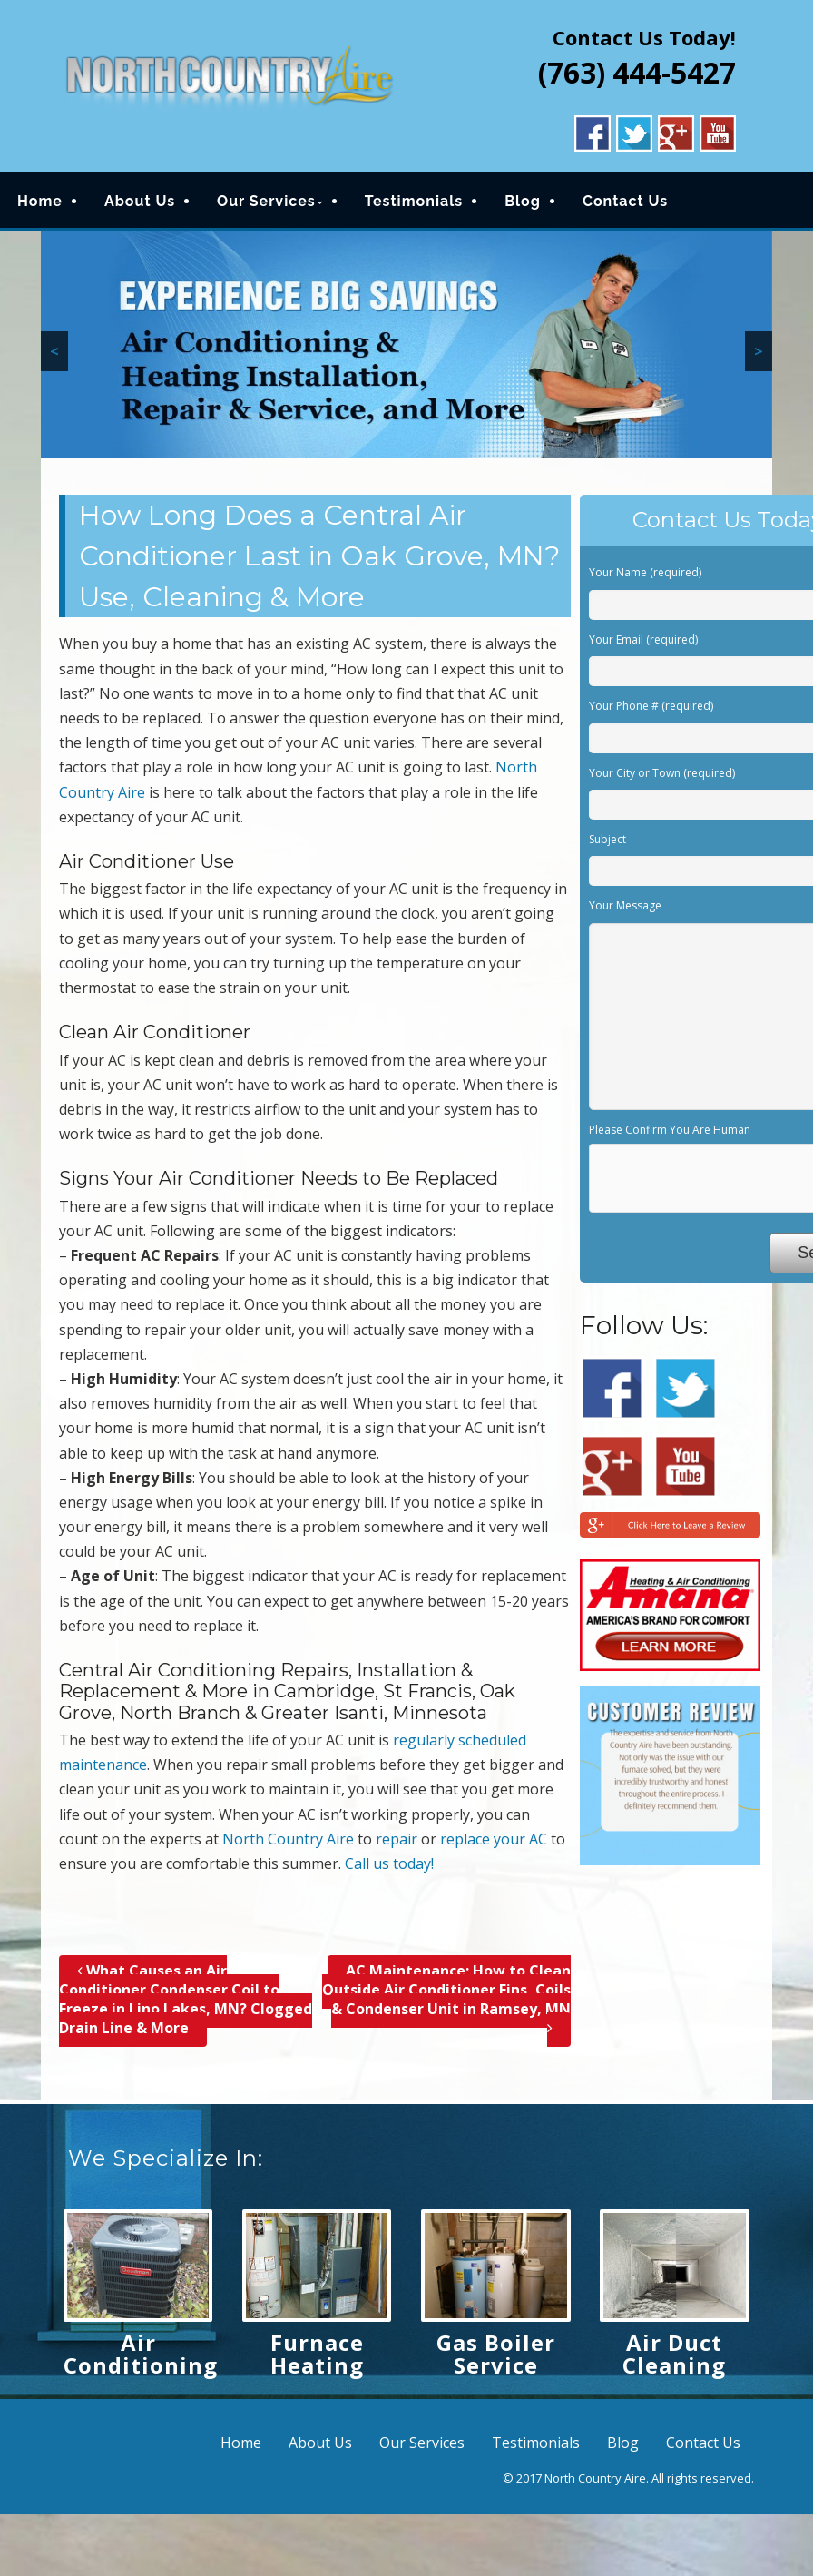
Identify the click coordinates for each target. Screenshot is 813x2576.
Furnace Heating (317, 2353)
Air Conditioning (141, 2353)
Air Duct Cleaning (674, 2353)
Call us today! (389, 1863)
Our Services (266, 201)
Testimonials (414, 201)
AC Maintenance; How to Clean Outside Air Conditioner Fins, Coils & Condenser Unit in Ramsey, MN (446, 1999)
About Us (139, 201)
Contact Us (625, 201)
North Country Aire (288, 1839)
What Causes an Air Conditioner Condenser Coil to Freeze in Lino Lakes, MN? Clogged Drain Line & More (185, 1999)
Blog (522, 201)
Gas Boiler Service (495, 2353)
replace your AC (493, 1839)
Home (40, 201)
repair (396, 1839)
